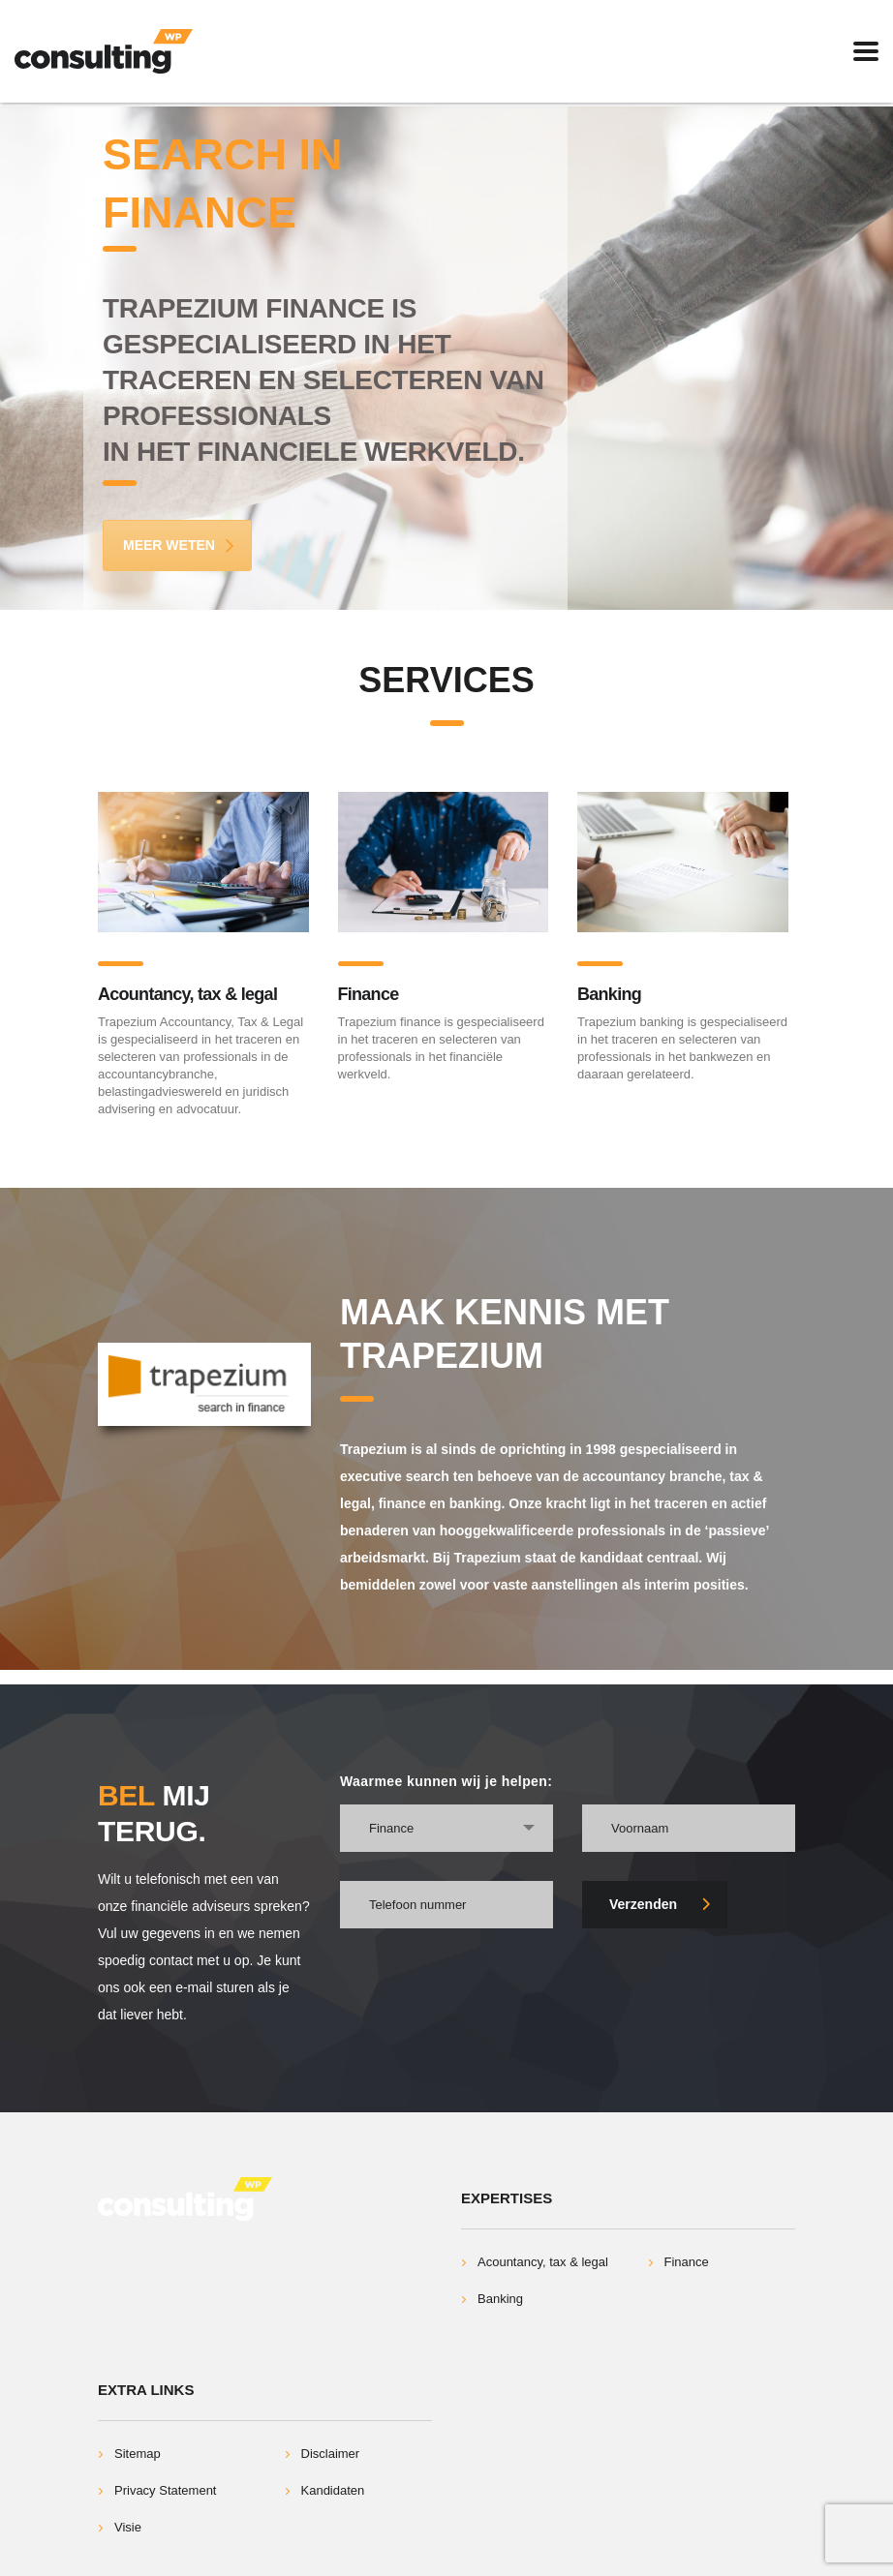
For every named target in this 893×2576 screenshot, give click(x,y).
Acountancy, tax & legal (187, 994)
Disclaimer (330, 2453)
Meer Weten (179, 545)
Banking (609, 994)
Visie (127, 2527)
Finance (368, 994)
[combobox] (446, 1828)
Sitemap (137, 2453)
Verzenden (659, 1904)
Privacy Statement (165, 2490)
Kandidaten (333, 2490)
